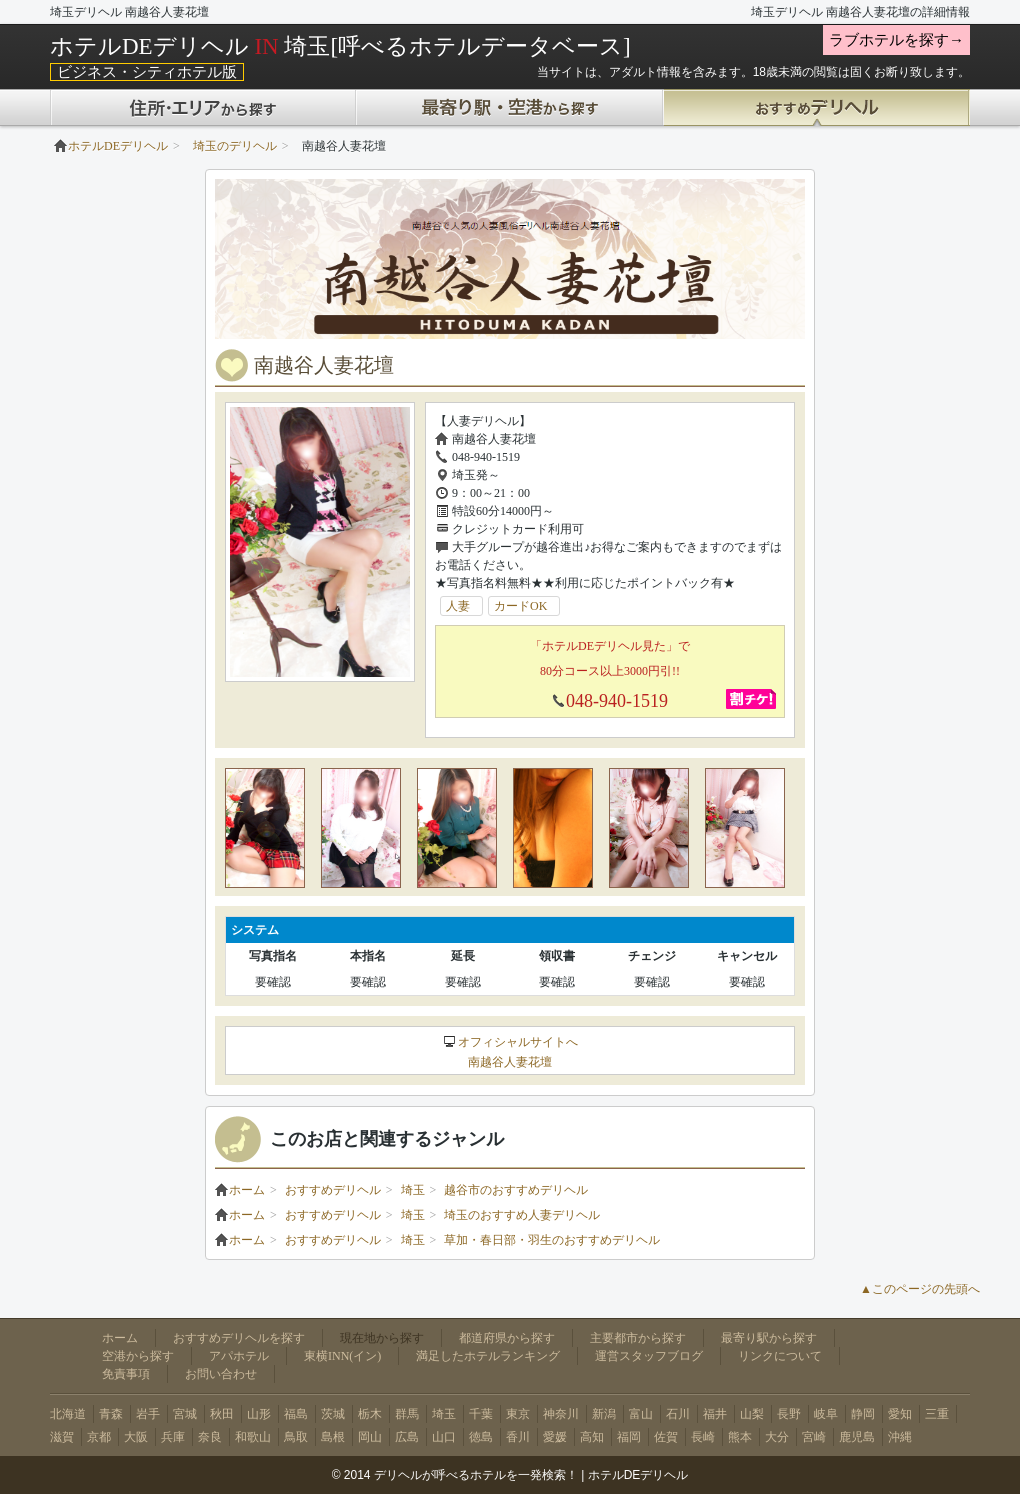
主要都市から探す (638, 1338)
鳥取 (296, 1437)
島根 (333, 1437)
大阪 (136, 1437)
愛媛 (555, 1437)
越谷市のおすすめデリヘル (516, 1190)
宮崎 (814, 1437)
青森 (111, 1414)
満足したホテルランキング (488, 1356)
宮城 (185, 1414)
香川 (518, 1437)
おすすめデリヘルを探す (239, 1338)
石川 (678, 1414)
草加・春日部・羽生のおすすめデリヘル (552, 1240)
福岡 (629, 1437)
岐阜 (826, 1414)
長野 (789, 1414)
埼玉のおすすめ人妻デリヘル (522, 1215)
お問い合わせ (221, 1374)
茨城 (333, 1414)
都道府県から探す (507, 1338)
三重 (937, 1414)
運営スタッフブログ (649, 1356)
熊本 (740, 1437)
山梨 (752, 1414)
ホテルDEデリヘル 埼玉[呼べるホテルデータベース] (340, 46)
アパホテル (239, 1356)
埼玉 (413, 1190)
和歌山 (253, 1437)
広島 (407, 1437)
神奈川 (561, 1414)
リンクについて (780, 1356)
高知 (592, 1437)
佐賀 (666, 1437)
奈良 (210, 1437)
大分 (777, 1437)
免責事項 (126, 1374)
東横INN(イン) (342, 1356)
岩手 (148, 1414)
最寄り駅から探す (769, 1338)
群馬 (407, 1414)
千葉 (481, 1414)
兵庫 (173, 1437)
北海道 (68, 1414)
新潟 (604, 1414)
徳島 (481, 1437)
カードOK (526, 606)
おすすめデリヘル (333, 1190)
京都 (99, 1437)
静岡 (863, 1414)
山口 (444, 1437)
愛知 (900, 1414)
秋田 (222, 1414)
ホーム (240, 1190)
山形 (259, 1414)
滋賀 (62, 1437)
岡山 (370, 1437)
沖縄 (900, 1437)
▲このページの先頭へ (920, 1289)
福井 (715, 1414)
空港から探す (138, 1356)
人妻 (464, 606)
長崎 (703, 1437)
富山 (641, 1414)
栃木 (370, 1414)
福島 (296, 1414)
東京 (518, 1414)
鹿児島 (857, 1437)
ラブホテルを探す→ (896, 40)
